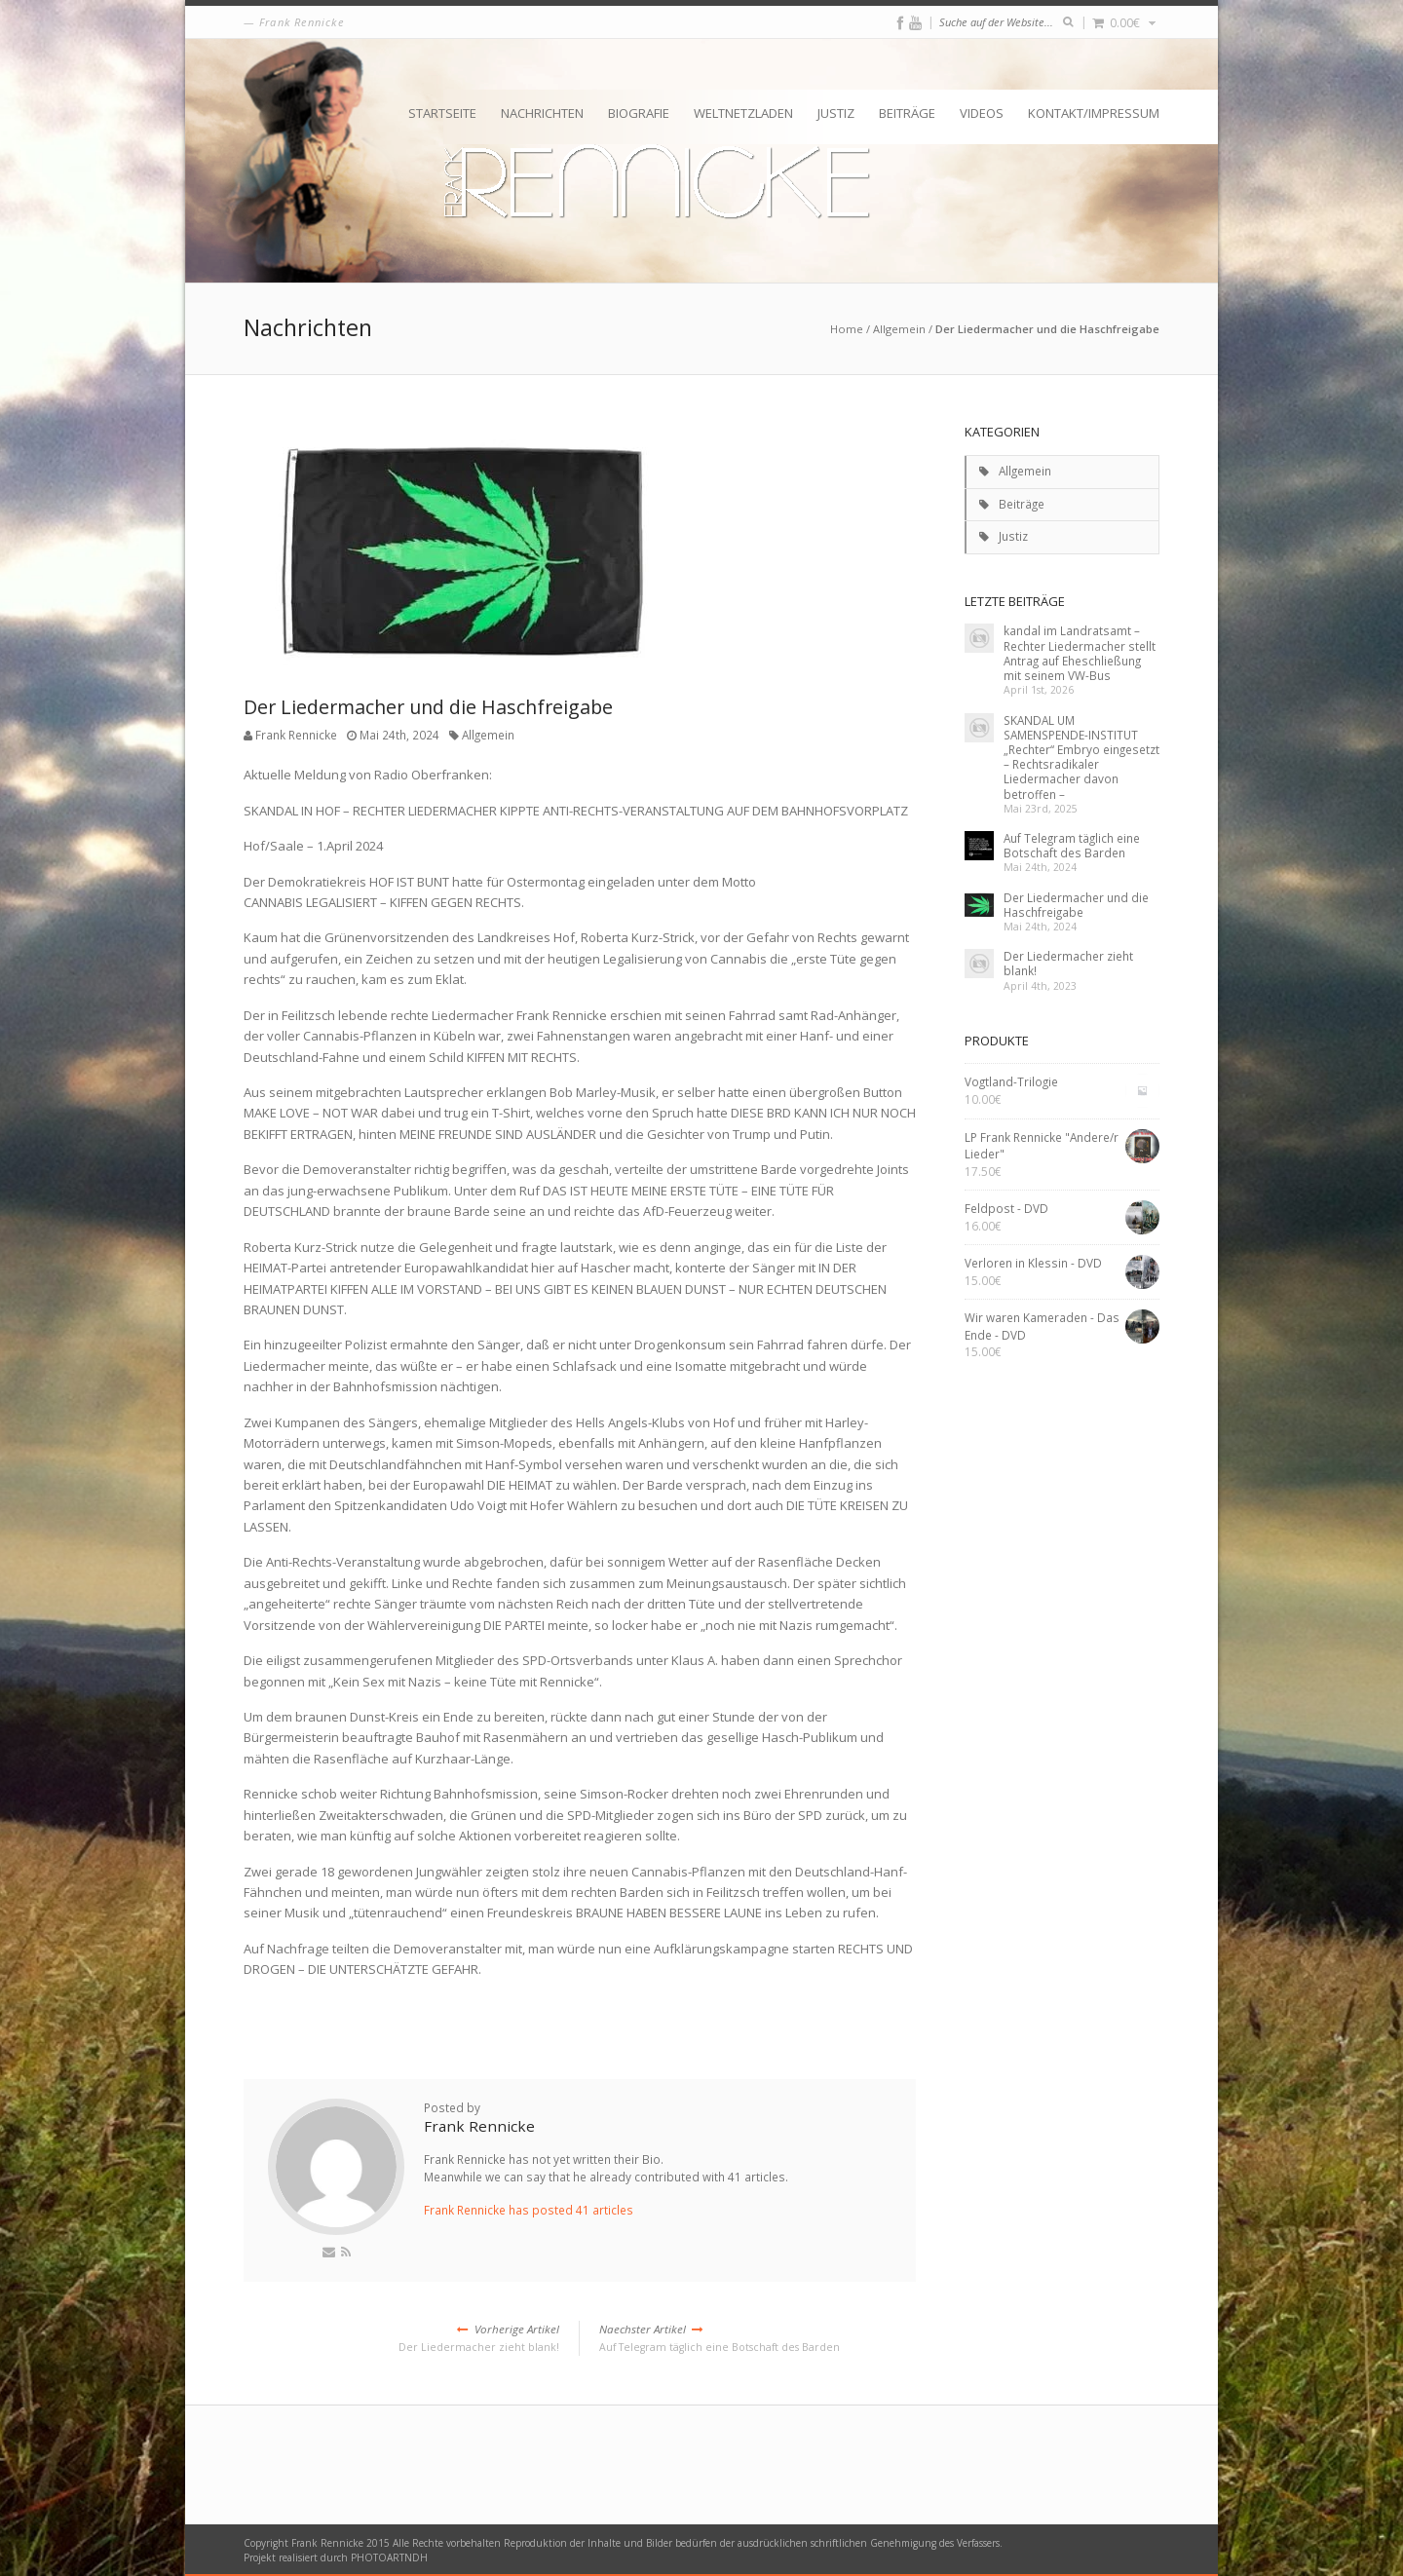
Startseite (442, 113)
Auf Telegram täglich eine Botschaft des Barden (757, 2337)
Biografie (638, 113)
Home (846, 329)
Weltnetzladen (743, 113)
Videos (982, 113)
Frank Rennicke (296, 734)
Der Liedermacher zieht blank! (401, 2337)
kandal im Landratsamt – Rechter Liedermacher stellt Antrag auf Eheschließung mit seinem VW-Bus (1080, 653)
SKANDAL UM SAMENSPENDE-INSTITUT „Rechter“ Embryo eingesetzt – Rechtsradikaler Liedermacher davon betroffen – (1081, 757)
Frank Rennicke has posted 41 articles (528, 2209)
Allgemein (899, 329)
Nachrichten (542, 113)
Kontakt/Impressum (1093, 113)
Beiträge (907, 113)
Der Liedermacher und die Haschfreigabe (1076, 905)
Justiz (835, 113)
